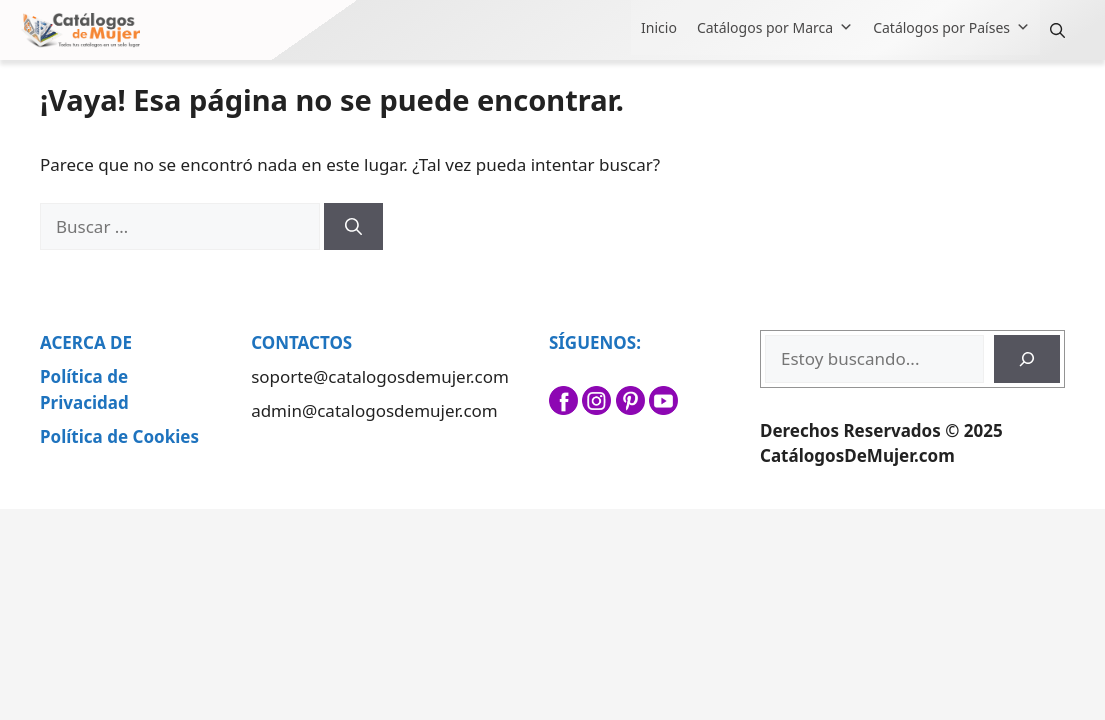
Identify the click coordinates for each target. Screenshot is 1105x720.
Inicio (659, 27)
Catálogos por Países (951, 27)
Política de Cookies (119, 436)
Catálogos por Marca (775, 27)
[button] (1057, 30)
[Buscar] (353, 227)
